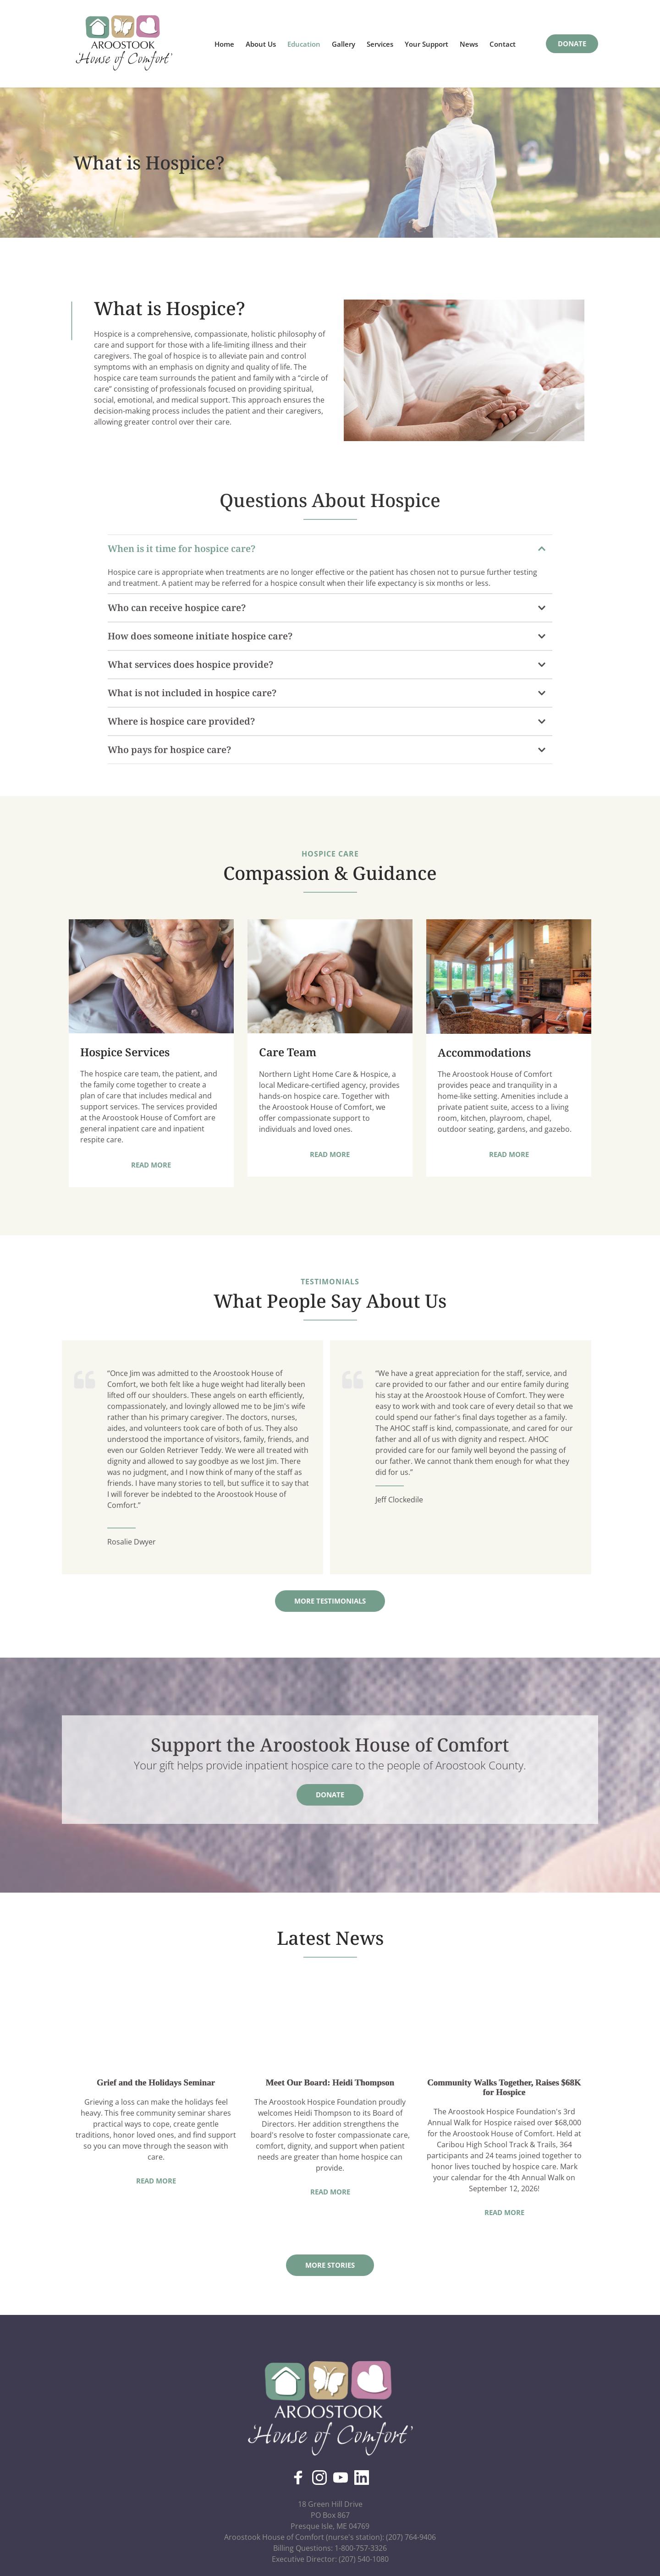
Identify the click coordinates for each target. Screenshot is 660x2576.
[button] (330, 548)
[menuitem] (224, 44)
